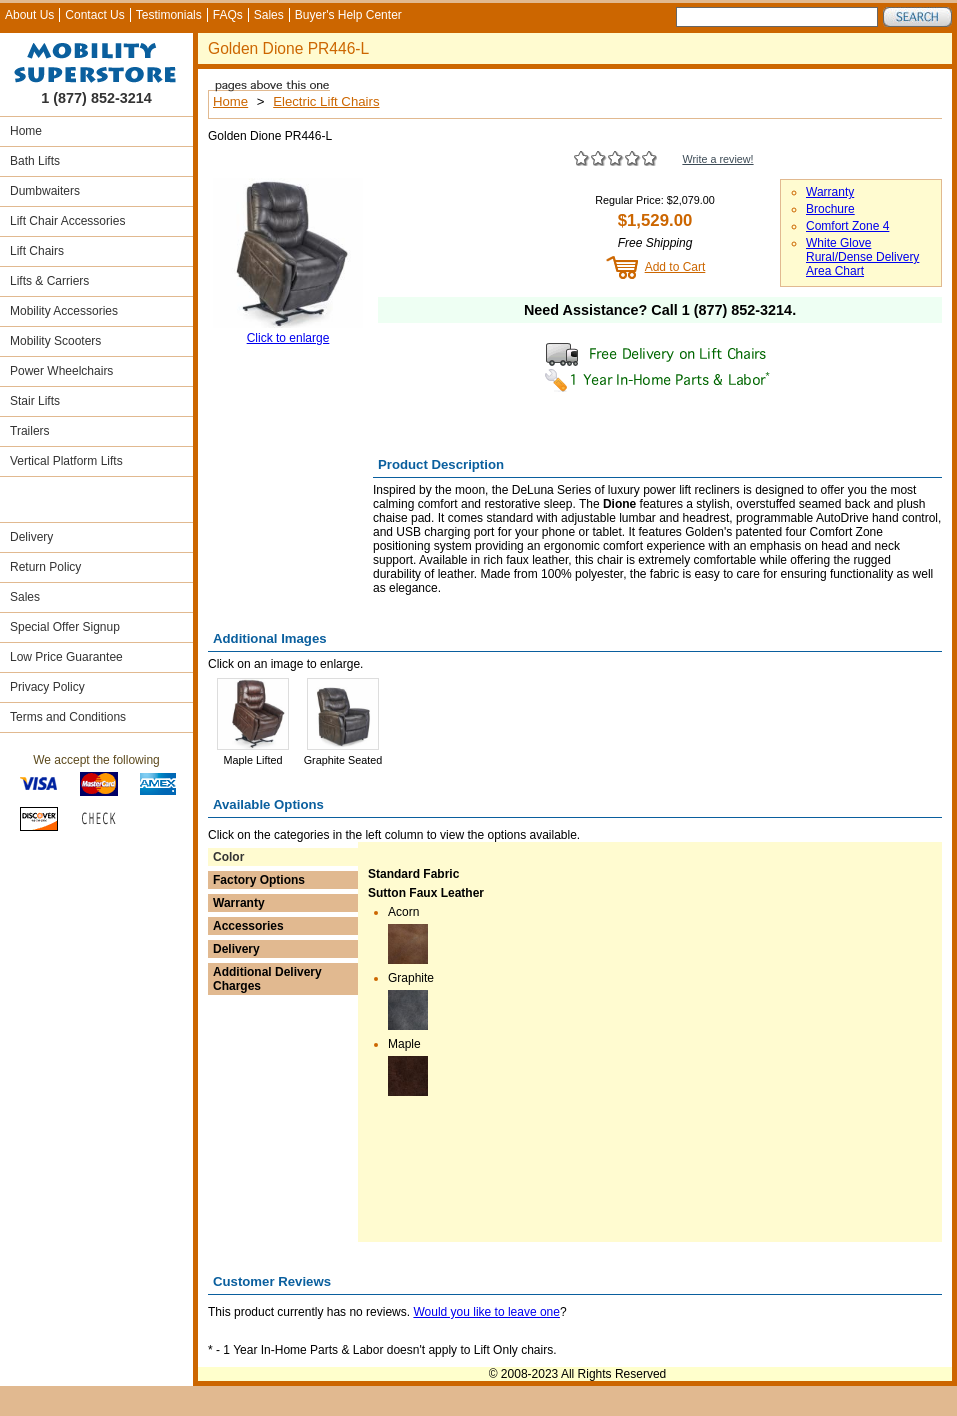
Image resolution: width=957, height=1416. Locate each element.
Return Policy (45, 567)
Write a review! (717, 159)
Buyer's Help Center (348, 15)
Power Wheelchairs (61, 371)
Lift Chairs (37, 251)
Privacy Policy (47, 687)
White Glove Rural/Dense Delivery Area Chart (862, 257)
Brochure (830, 209)
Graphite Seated (343, 760)
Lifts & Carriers (49, 281)
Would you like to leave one (486, 1312)
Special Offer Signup (65, 627)
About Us (29, 15)
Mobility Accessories (64, 311)
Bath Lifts (35, 161)
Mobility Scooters (55, 341)
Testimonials (169, 15)
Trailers (30, 431)
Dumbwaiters (45, 191)
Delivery (31, 537)
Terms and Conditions (68, 717)
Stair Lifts (35, 401)
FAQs (228, 15)
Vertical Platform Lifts (66, 461)
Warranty (830, 192)
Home (26, 131)
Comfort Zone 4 (847, 226)
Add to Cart (675, 267)
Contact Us (94, 15)
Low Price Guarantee (66, 657)
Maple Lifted (253, 760)
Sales (269, 15)
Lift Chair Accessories (67, 221)
